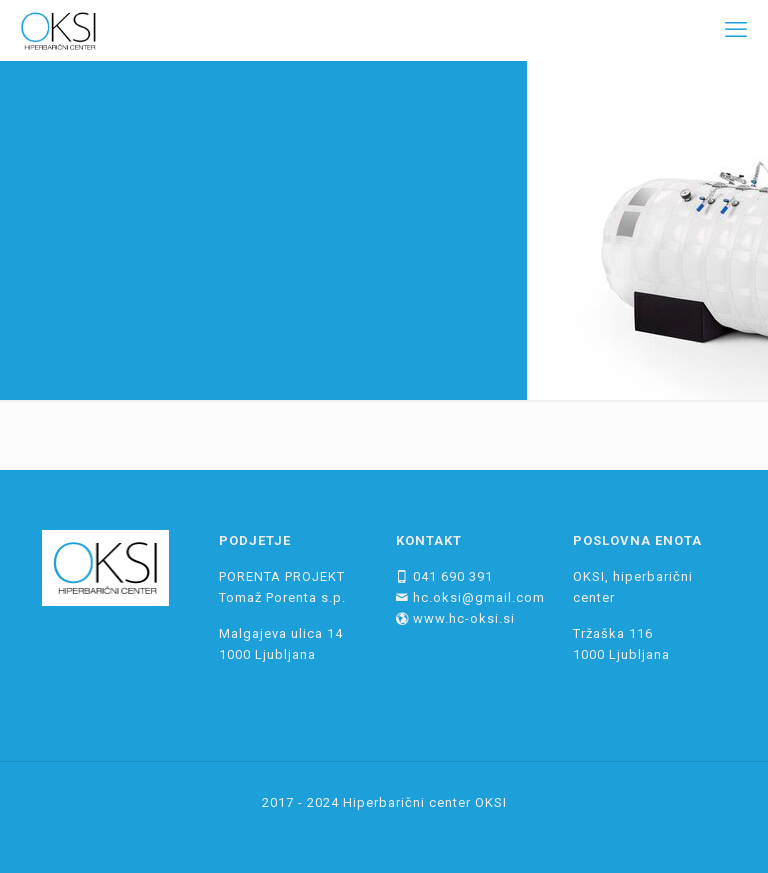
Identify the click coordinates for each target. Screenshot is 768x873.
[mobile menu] (736, 30)
